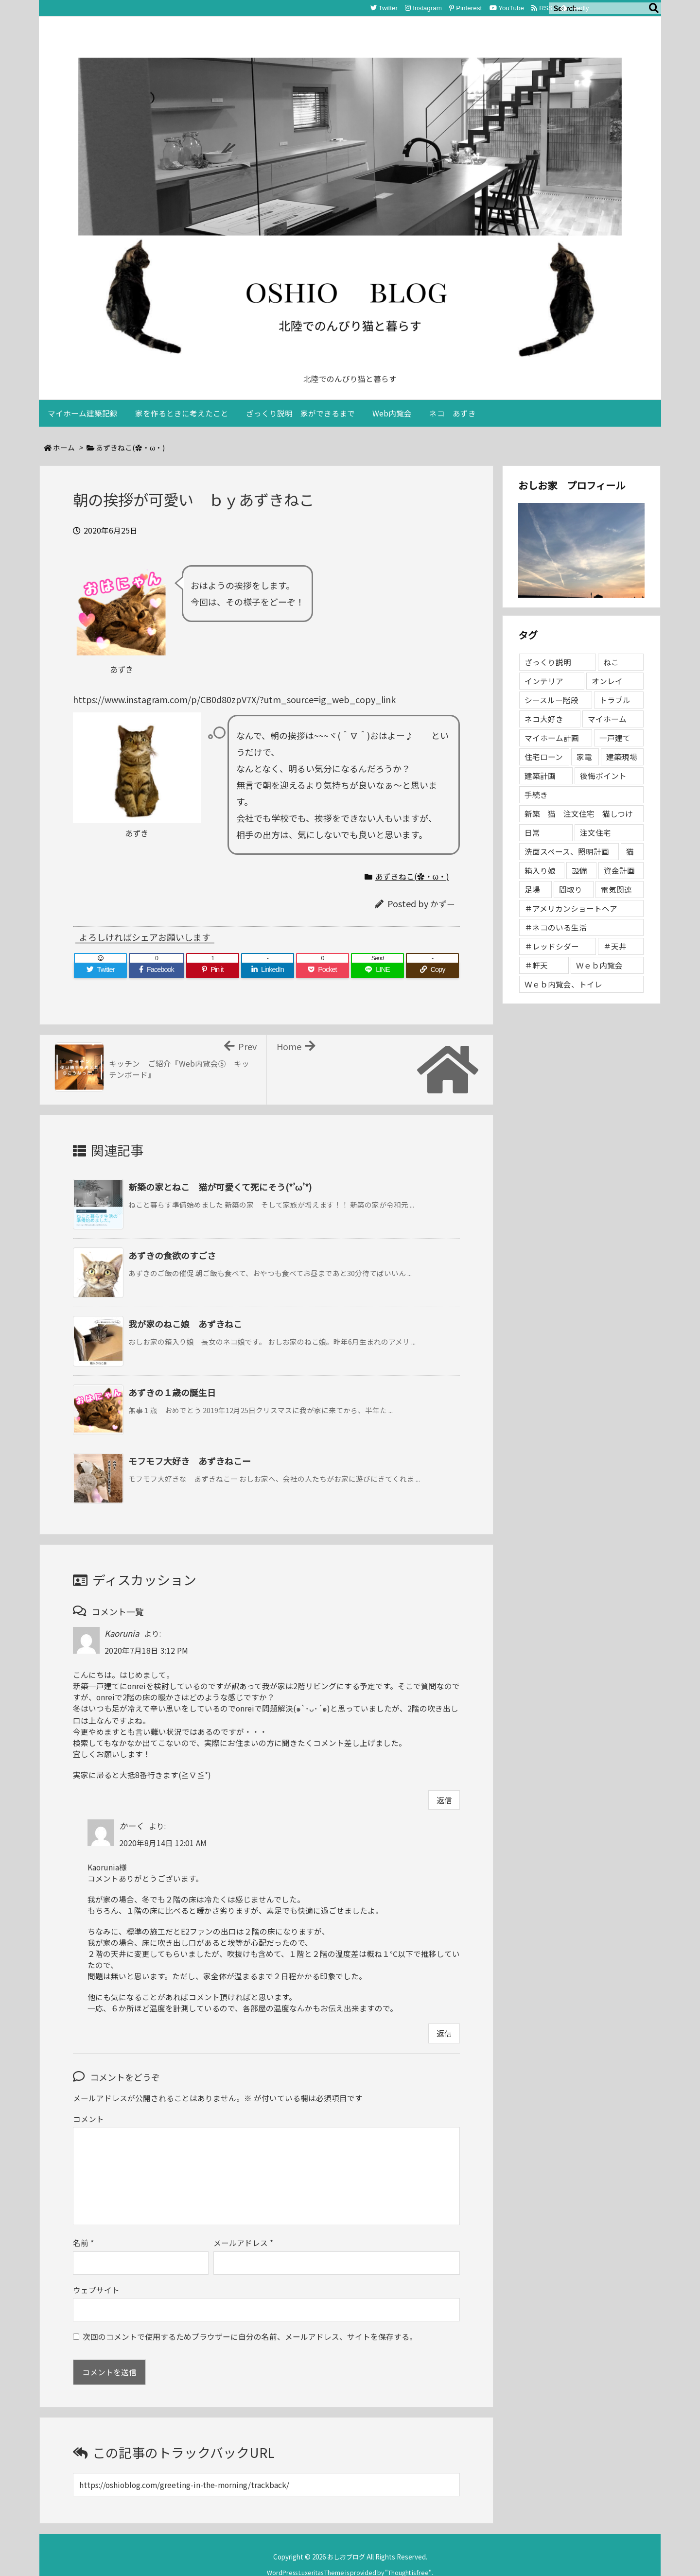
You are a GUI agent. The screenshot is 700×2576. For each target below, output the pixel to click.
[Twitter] (100, 970)
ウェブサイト (96, 2270)
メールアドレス (243, 2223)
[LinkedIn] (267, 970)
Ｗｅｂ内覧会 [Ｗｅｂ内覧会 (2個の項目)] (599, 965)
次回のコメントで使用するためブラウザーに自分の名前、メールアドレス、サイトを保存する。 (250, 2317)
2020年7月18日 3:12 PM (146, 1650)
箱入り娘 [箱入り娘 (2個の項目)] (540, 870)
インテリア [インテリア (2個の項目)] (544, 681)
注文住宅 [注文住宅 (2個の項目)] (595, 832)
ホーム (64, 447)
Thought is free (408, 2553)
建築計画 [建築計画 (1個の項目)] (540, 775)
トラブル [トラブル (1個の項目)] (614, 700)
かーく (131, 1826)
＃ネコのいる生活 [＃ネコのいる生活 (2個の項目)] (556, 927)
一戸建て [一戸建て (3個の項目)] (614, 737)
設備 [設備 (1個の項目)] (579, 870)
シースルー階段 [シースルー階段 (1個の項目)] (551, 700)
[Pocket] (322, 970)
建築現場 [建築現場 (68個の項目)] (621, 756)
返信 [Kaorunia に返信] (444, 1800)
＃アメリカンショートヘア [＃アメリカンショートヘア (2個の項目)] (571, 908)
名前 (83, 2223)
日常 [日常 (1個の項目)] (532, 832)
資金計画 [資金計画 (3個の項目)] (619, 870)
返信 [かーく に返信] (444, 2033)
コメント (88, 2119)
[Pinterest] (212, 970)
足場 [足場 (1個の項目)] (532, 889)
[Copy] (432, 970)
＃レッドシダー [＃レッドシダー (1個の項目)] (552, 946)
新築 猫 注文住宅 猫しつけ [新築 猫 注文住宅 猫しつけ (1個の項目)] (579, 813)
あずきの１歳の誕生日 (172, 1392)
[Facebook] (156, 970)
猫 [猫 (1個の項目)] (630, 851)
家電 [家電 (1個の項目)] (584, 756)
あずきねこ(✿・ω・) (130, 447)
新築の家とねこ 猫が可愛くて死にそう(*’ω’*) (220, 1186)
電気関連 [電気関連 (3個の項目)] (616, 889)
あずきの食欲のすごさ (172, 1255)
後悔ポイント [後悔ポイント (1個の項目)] (603, 775)
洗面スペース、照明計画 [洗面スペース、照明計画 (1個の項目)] (567, 851)
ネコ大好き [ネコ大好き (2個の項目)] (544, 719)
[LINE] (377, 970)
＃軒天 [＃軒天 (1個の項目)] (536, 965)
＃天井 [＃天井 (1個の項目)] (615, 946)
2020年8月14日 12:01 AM (163, 1843)
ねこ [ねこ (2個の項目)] (611, 662)
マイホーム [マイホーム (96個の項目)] (607, 719)
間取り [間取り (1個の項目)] (570, 889)
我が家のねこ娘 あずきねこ (185, 1323)
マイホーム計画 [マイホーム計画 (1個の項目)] (552, 737)
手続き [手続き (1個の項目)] (536, 794)
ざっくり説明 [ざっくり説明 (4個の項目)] (548, 662)
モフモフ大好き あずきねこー (189, 1460)
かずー (442, 904)
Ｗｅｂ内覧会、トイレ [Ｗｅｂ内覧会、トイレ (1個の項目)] (563, 984)
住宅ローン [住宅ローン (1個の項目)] (544, 756)
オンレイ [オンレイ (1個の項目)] (607, 681)
